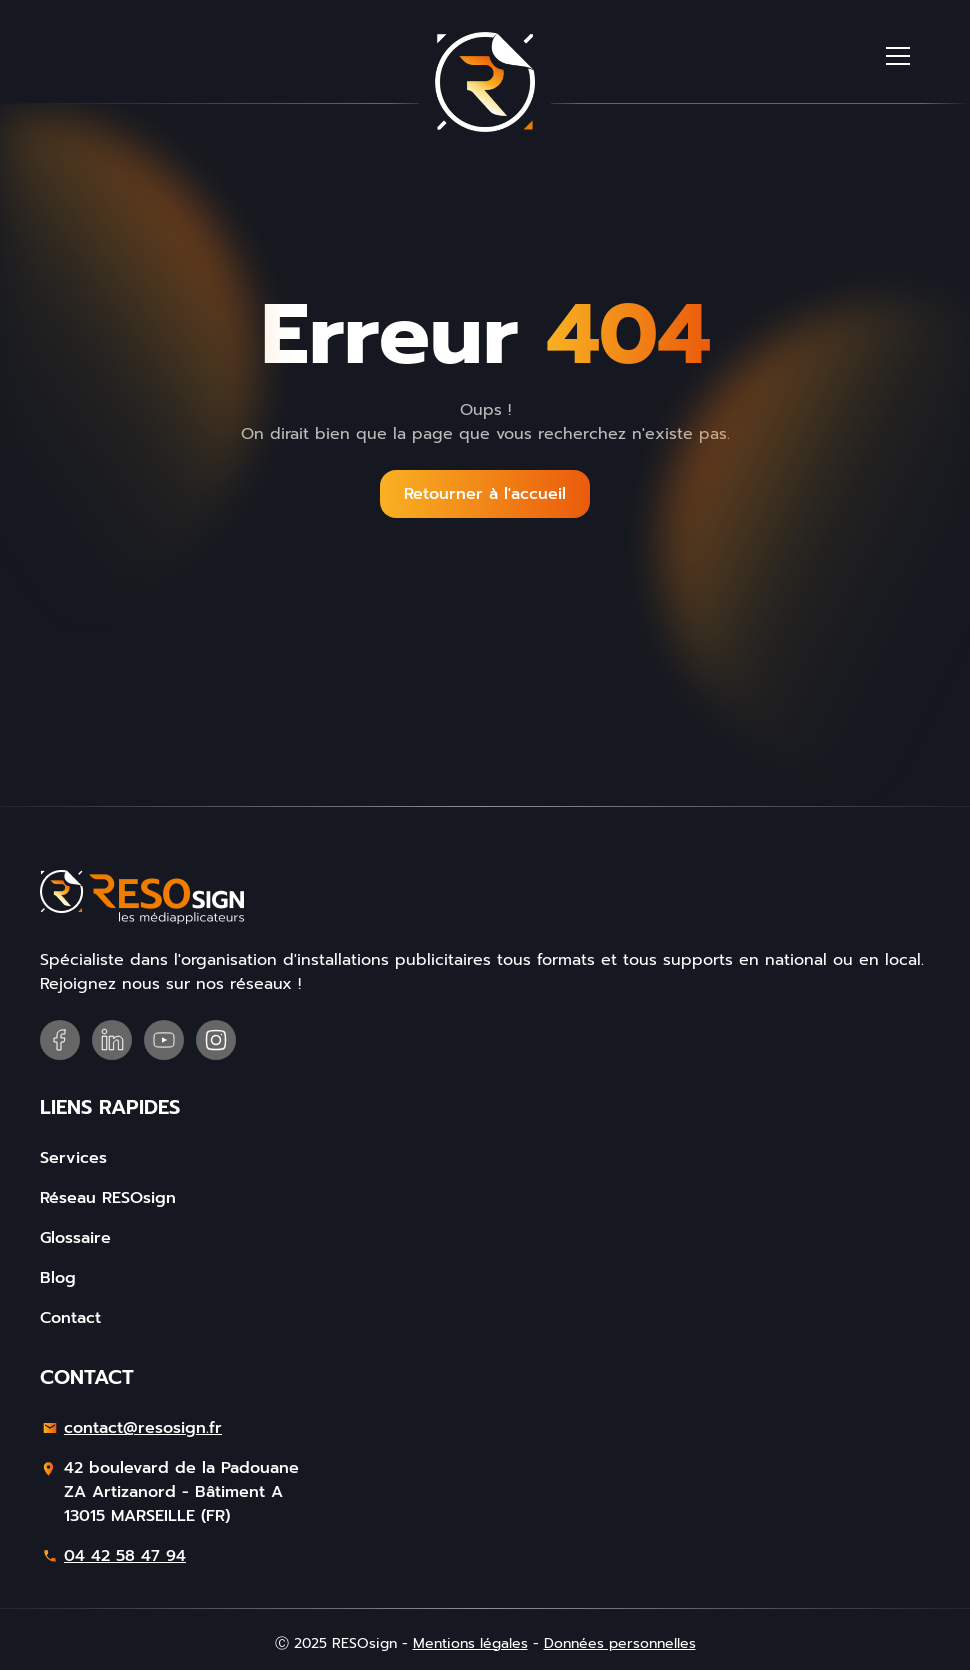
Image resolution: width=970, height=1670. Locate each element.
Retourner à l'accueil (485, 494)
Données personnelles (620, 1643)
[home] (485, 82)
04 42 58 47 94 (125, 1556)
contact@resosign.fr (143, 1428)
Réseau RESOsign (108, 1198)
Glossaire (75, 1238)
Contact (70, 1318)
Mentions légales (470, 1643)
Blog (58, 1278)
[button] (898, 56)
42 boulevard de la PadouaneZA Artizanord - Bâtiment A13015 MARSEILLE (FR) (181, 1492)
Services (73, 1158)
